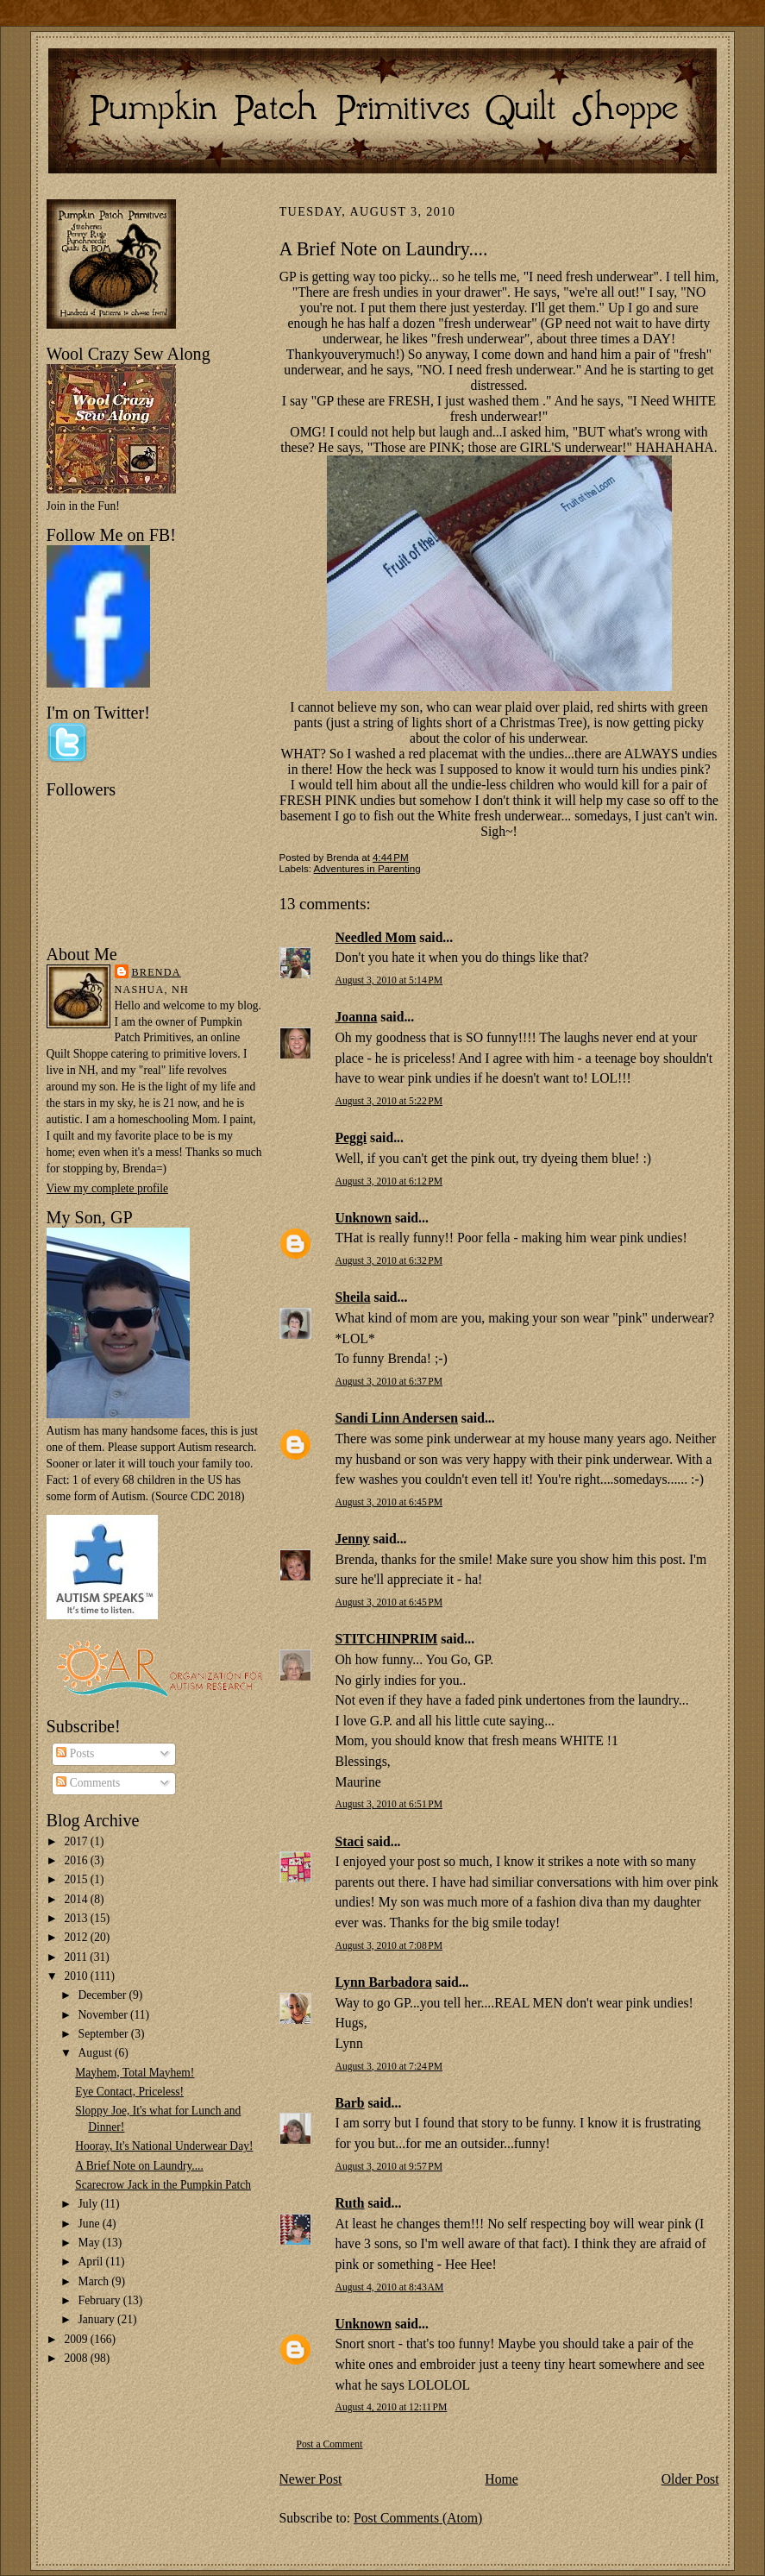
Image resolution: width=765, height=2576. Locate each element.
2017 (77, 1841)
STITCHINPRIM (386, 1638)
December (103, 1995)
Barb (350, 2102)
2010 (77, 1976)
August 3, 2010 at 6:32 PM (389, 1260)
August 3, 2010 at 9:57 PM (389, 2166)
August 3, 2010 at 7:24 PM (389, 2066)
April (92, 2261)
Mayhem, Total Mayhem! (134, 2072)
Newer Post (310, 2479)
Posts (75, 1753)
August (96, 2052)
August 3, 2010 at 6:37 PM (389, 1381)
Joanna (356, 1016)
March (95, 2281)
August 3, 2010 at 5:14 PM (389, 980)
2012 (77, 1937)
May (90, 2242)
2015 (77, 1879)
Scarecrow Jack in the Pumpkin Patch (163, 2184)
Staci (349, 1841)
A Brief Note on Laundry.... (139, 2165)
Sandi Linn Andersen (396, 1418)
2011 (77, 1957)
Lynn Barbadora (383, 1982)
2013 (77, 1918)
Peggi (351, 1137)
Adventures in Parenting (367, 868)
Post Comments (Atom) (418, 2517)
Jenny (352, 1538)
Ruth (350, 2203)
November (104, 2014)
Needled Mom (376, 937)
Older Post (690, 2479)
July (89, 2203)
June (90, 2223)
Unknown (363, 1217)
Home (501, 2479)
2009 (77, 2339)
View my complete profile (107, 1188)
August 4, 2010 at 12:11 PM (391, 2407)
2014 (77, 1899)
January (97, 2319)
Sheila (353, 1297)
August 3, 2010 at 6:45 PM (389, 1502)
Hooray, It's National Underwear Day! (164, 2145)
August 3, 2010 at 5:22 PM (389, 1101)
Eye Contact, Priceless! (129, 2091)
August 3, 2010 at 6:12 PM (389, 1181)
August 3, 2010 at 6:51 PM (389, 1804)
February (100, 2300)
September (104, 2033)
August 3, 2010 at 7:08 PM (389, 1945)
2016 (77, 1860)
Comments (88, 1782)
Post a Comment (330, 2444)
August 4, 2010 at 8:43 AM (389, 2287)
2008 (77, 2358)
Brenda (156, 972)
